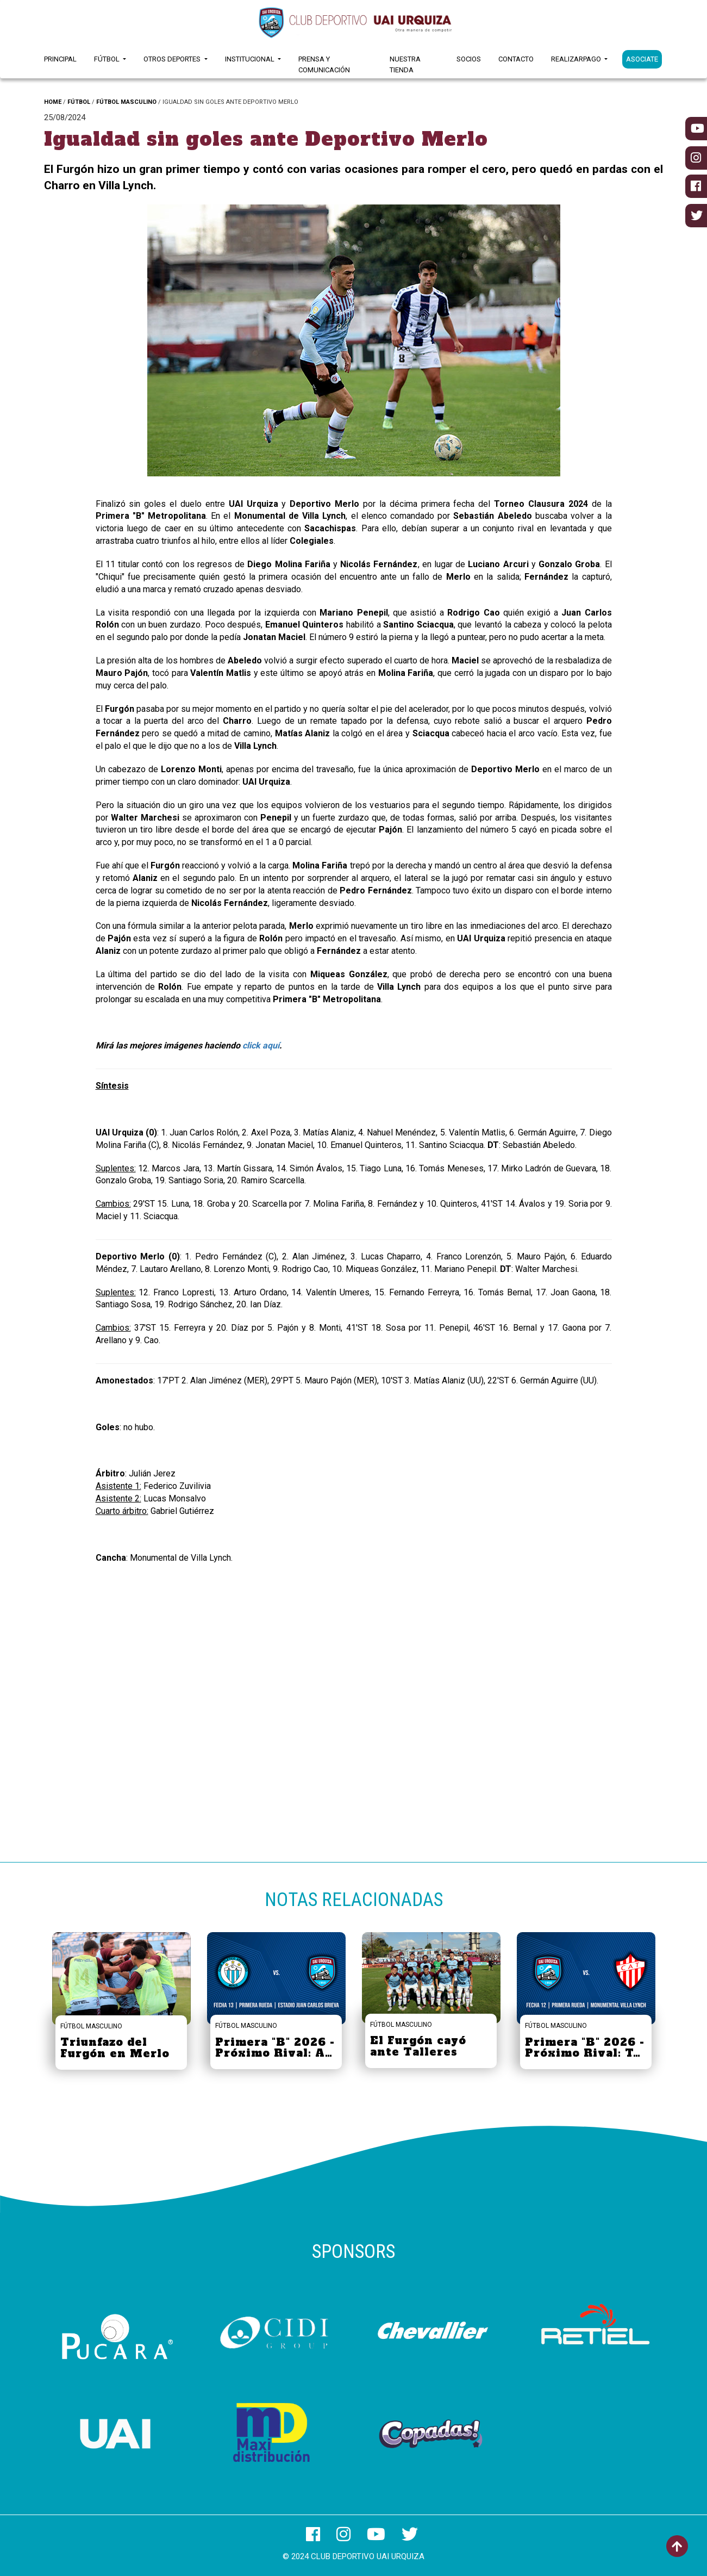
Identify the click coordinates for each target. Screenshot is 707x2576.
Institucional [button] (250, 59)
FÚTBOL (78, 101)
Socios (468, 59)
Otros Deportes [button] (172, 59)
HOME (52, 101)
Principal (60, 59)
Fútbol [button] (107, 59)
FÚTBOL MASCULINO (126, 101)
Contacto (516, 59)
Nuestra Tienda (405, 64)
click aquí (260, 1045)
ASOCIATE (642, 59)
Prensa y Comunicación (324, 64)
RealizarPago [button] (577, 59)
